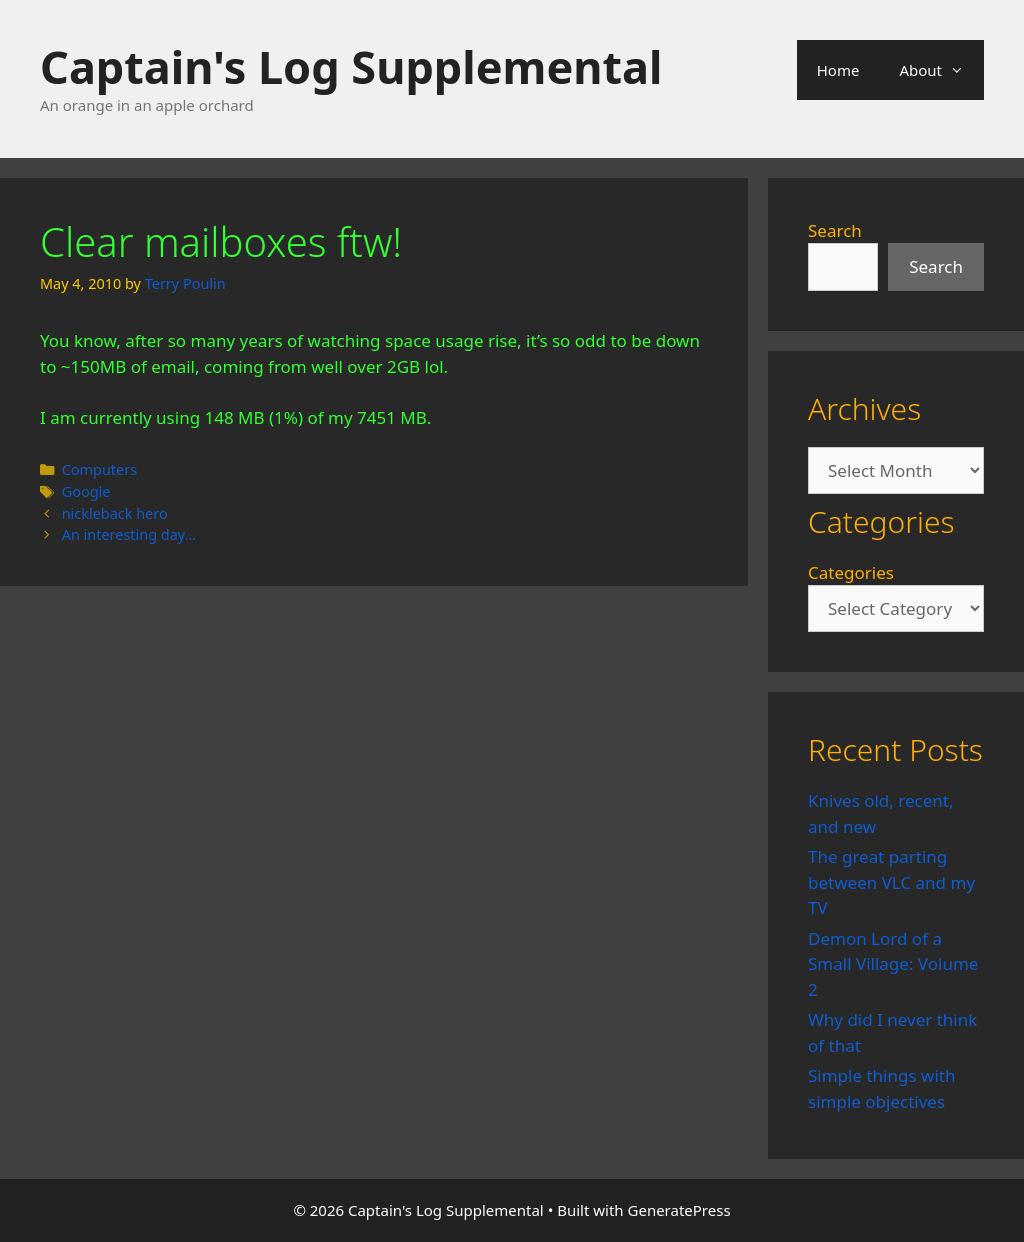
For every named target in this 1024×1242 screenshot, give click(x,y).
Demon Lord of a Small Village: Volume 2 (893, 964)
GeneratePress (679, 1210)
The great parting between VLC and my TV (891, 882)
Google (86, 491)
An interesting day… (129, 534)
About (941, 70)
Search (835, 230)
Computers (99, 469)
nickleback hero (115, 513)
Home (838, 70)
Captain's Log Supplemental (351, 66)
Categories (851, 572)
